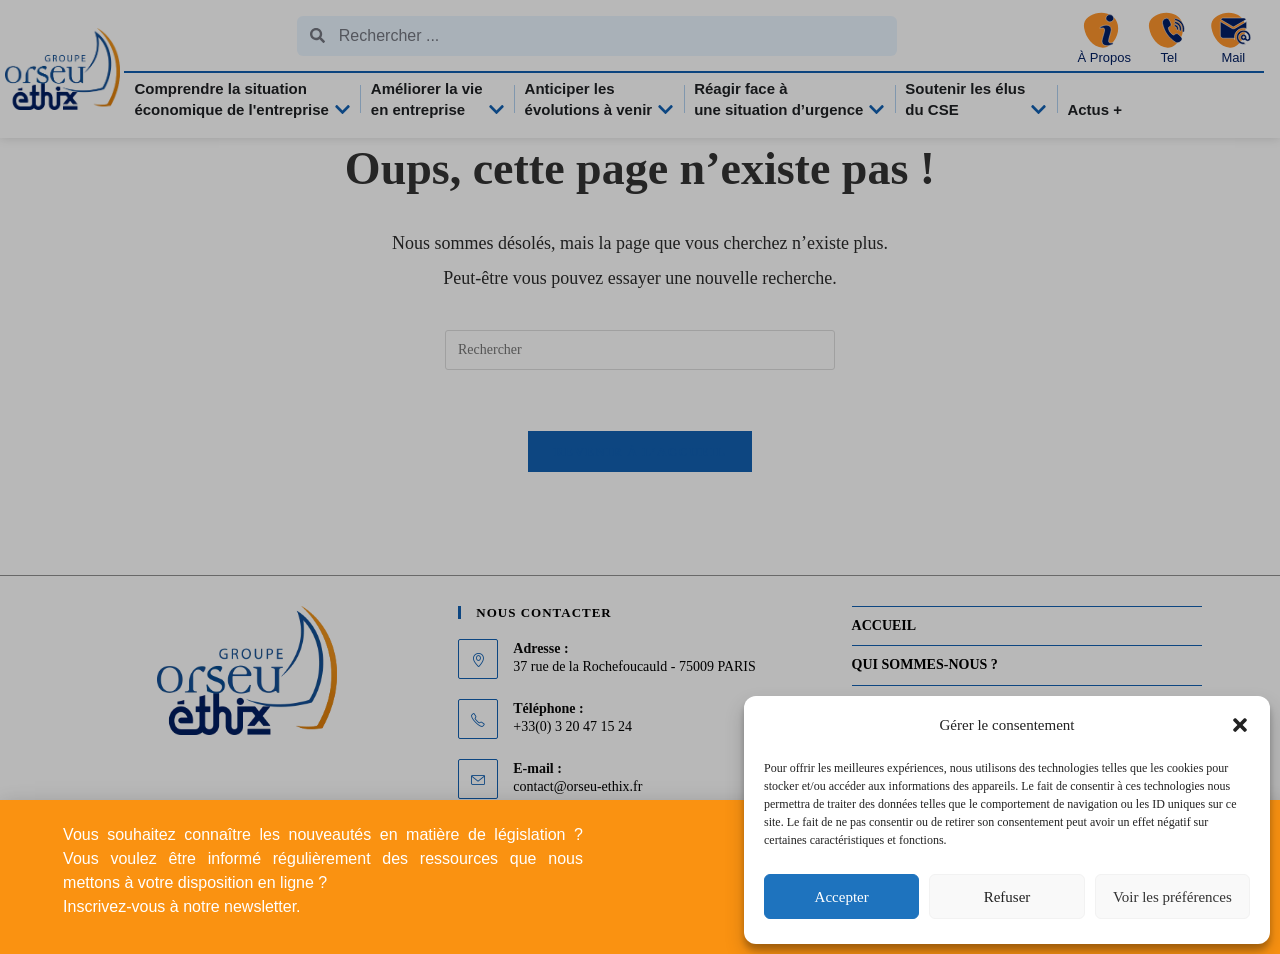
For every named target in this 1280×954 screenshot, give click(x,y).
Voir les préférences (1172, 897)
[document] (640, 477)
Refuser (1007, 897)
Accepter (842, 897)
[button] (1240, 725)
